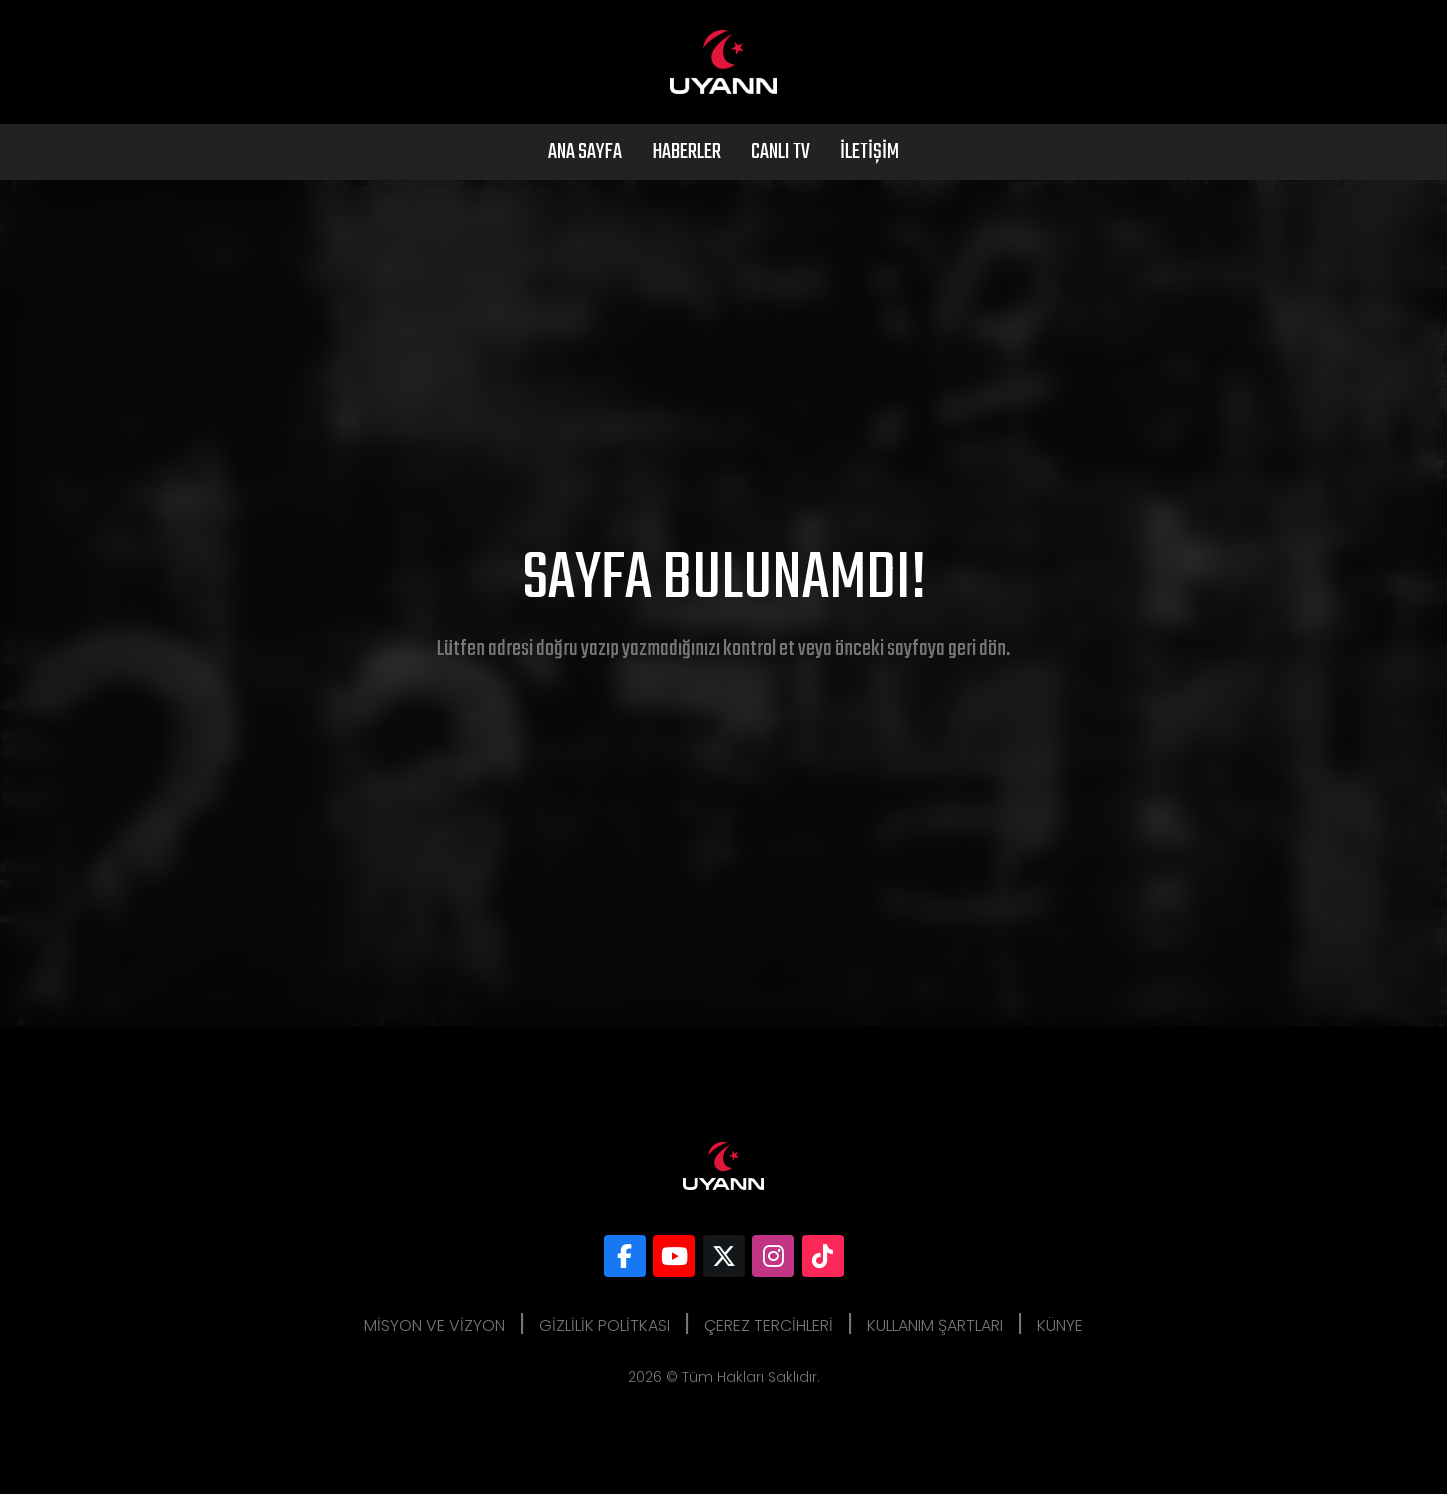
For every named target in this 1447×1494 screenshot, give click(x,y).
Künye (1060, 1325)
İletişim (869, 152)
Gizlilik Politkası (604, 1325)
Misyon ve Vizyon (434, 1325)
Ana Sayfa (585, 152)
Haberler (686, 152)
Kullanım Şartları (935, 1325)
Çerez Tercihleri (768, 1325)
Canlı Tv (780, 152)
